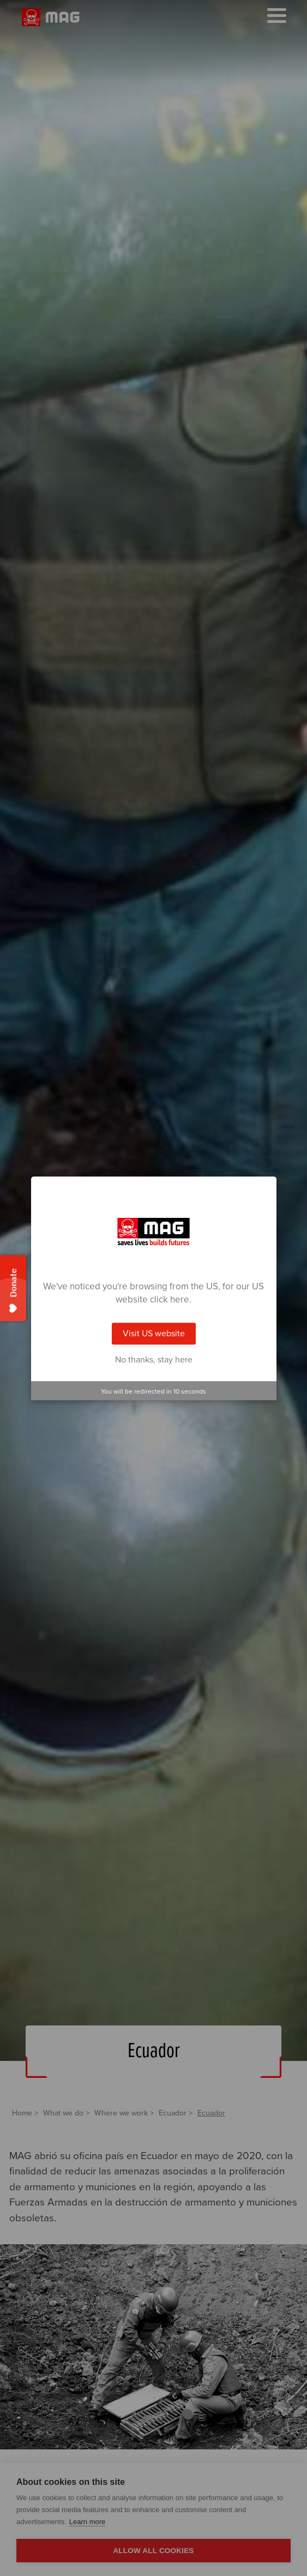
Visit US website (154, 1333)
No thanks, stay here (153, 1359)
